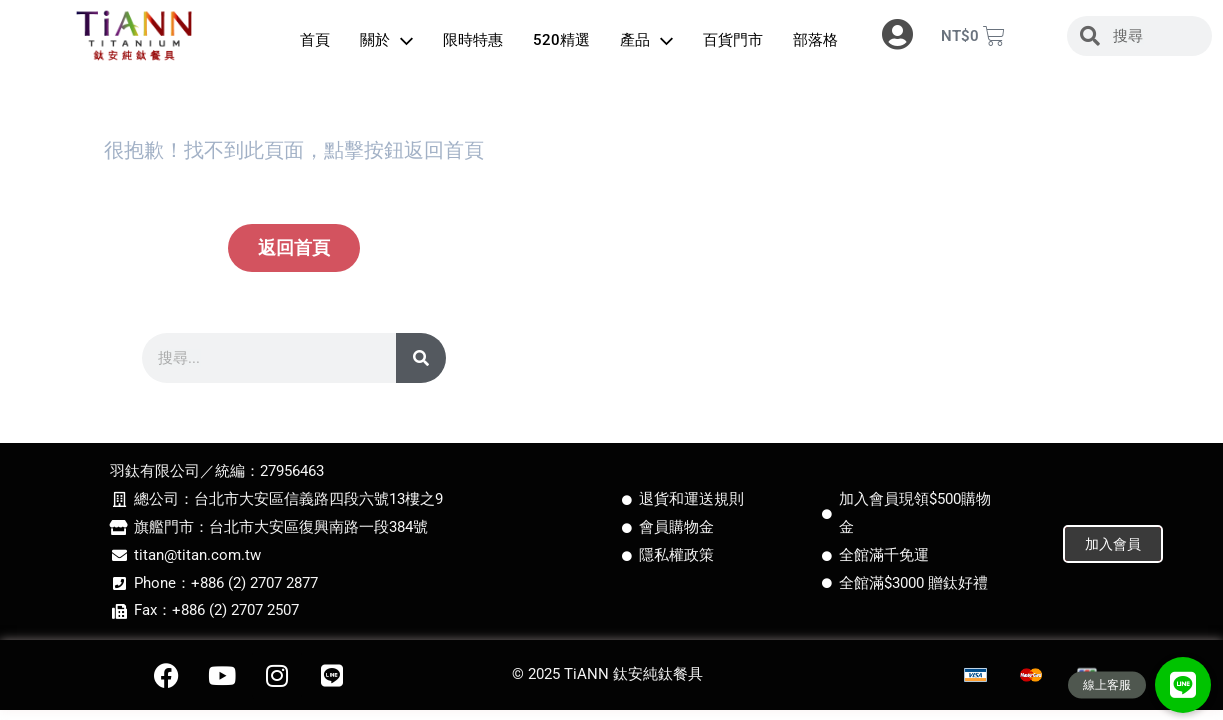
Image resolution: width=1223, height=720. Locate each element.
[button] (1183, 685)
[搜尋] (421, 358)
